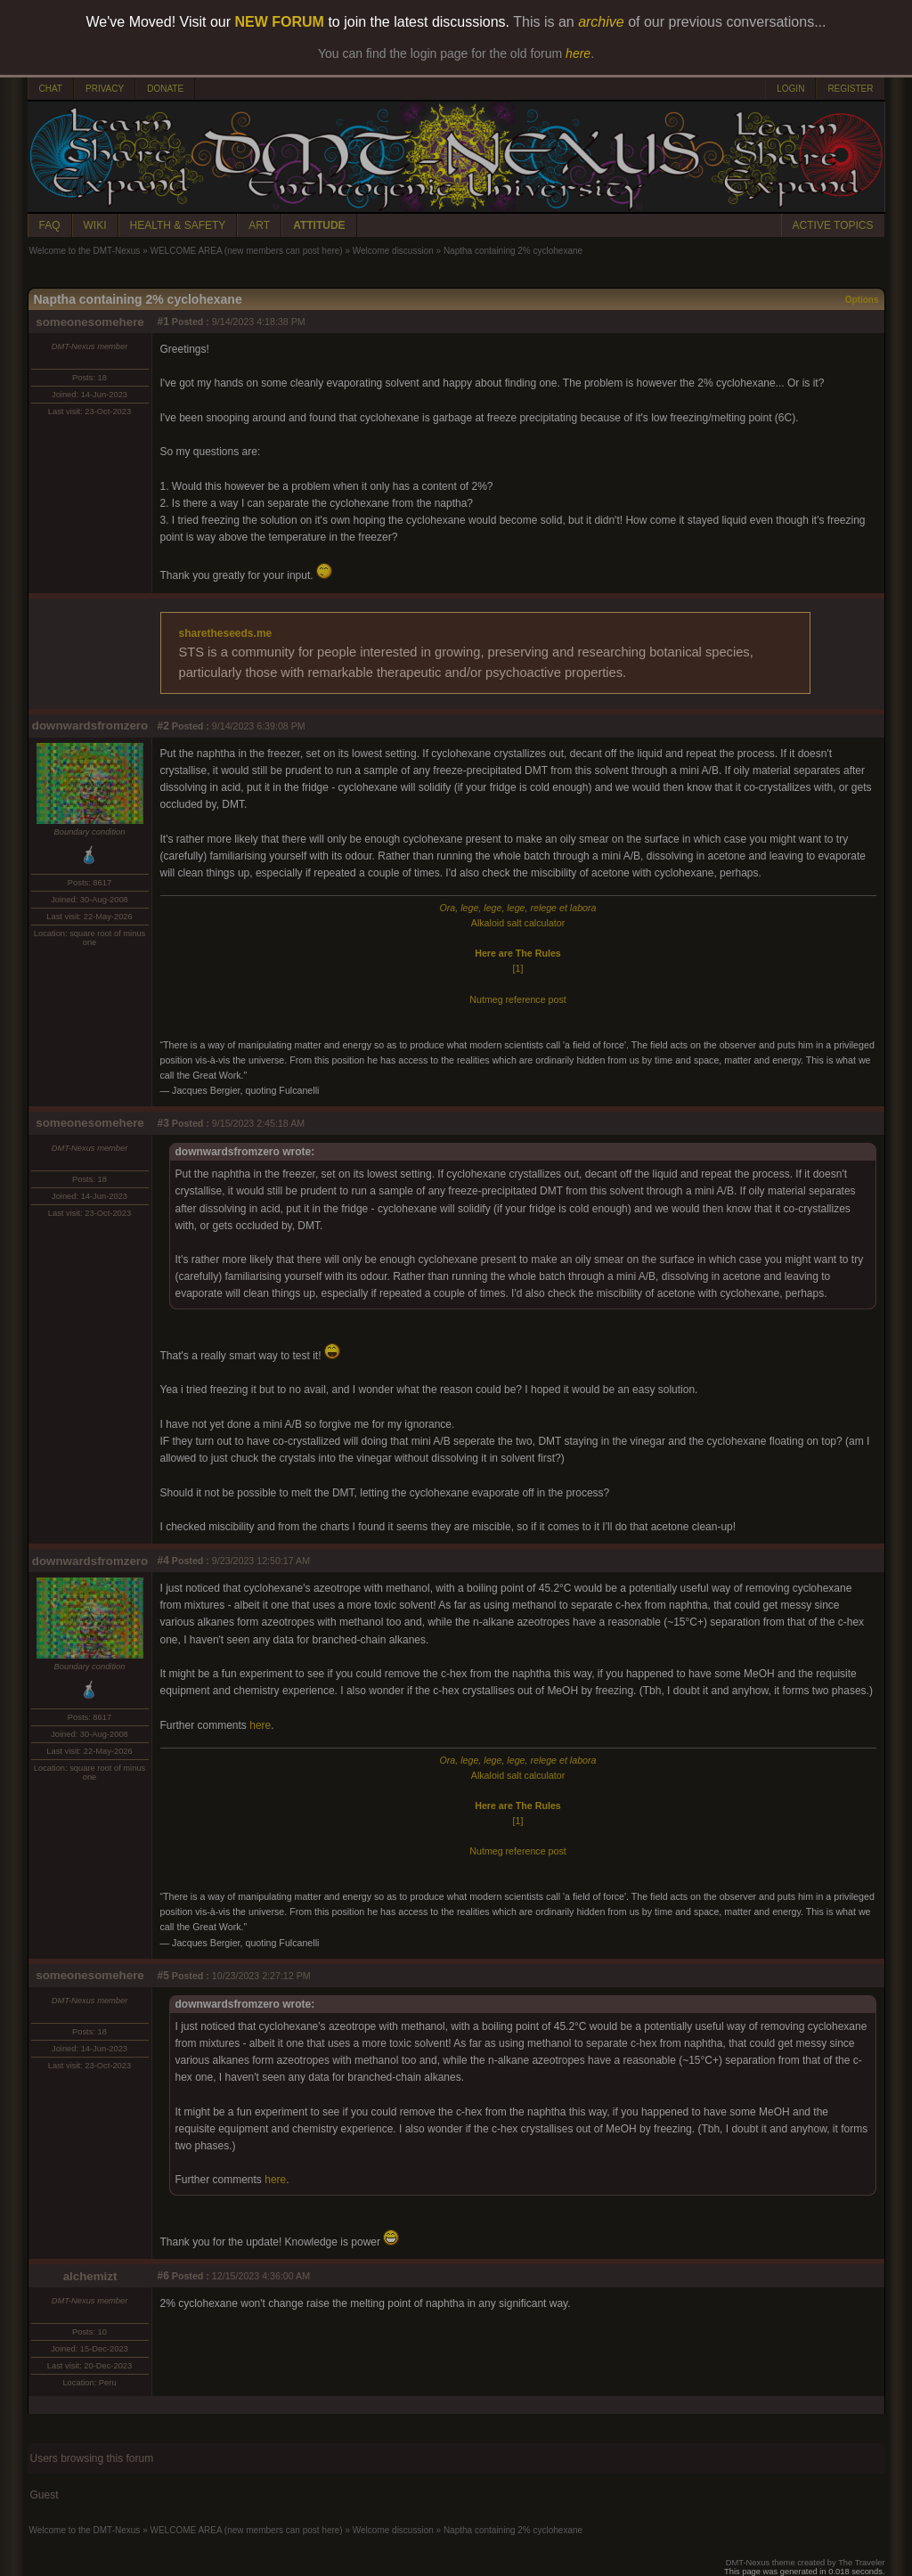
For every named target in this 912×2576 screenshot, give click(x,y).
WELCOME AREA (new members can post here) (246, 251)
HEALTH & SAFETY (178, 225)
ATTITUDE (319, 225)
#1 (163, 321)
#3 (163, 1123)
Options (862, 300)
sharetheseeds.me (226, 633)
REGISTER (850, 89)
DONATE (165, 89)
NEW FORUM (279, 21)
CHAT (50, 89)
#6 (163, 2276)
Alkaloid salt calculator (518, 922)
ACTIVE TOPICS (833, 225)
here (260, 1725)
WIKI (95, 225)
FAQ (50, 225)
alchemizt (90, 2276)
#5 (163, 1975)
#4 (163, 1560)
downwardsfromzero (90, 725)
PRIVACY (105, 89)
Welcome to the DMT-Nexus (85, 251)
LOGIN (790, 89)
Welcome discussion (393, 251)
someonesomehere (89, 322)
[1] (518, 968)
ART (259, 225)
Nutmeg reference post (517, 999)
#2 (163, 726)
